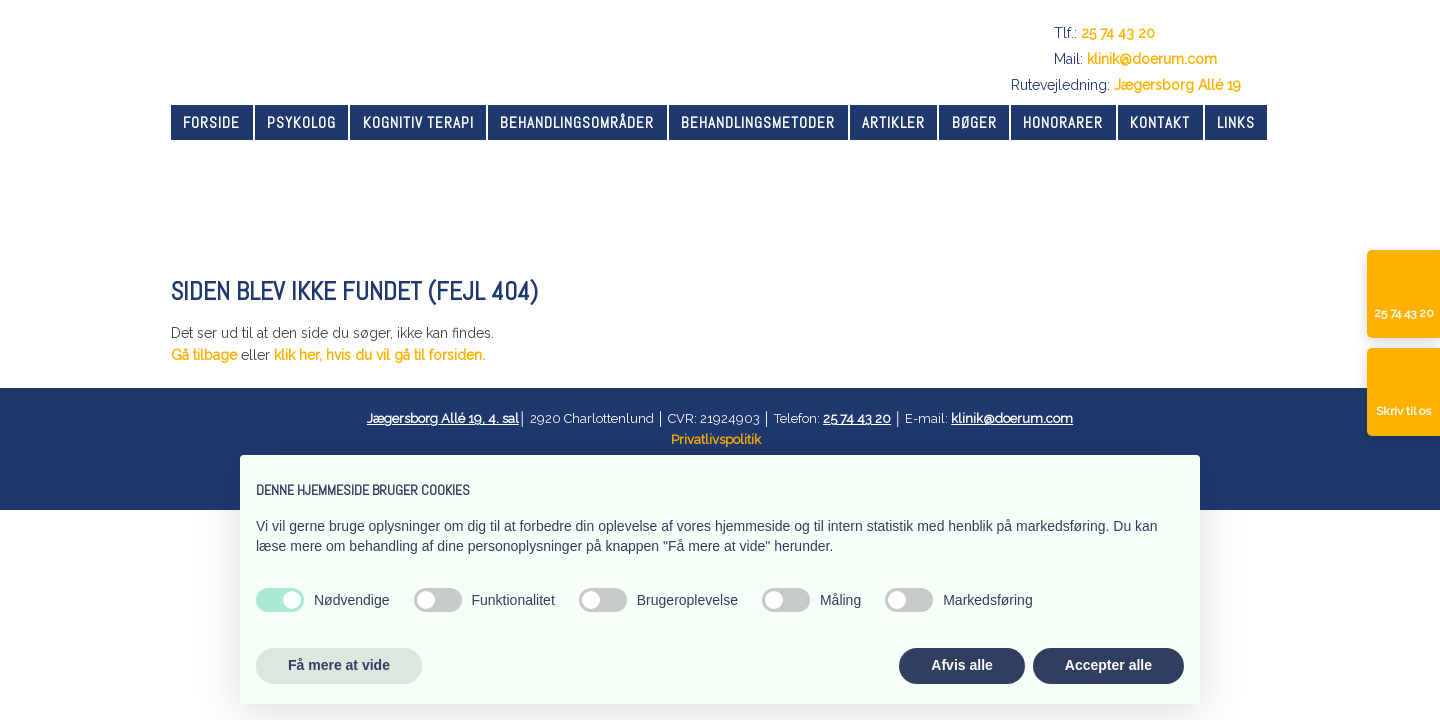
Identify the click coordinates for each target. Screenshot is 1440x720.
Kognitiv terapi (418, 122)
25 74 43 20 (1118, 33)
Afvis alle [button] (961, 665)
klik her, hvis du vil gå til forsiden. (379, 355)
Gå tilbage (204, 355)
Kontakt (1160, 122)
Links (1236, 122)
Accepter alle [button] (1108, 665)
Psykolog (301, 122)
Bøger (974, 122)
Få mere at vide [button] (339, 665)
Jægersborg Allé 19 (1177, 85)
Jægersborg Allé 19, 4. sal (443, 418)
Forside (211, 122)
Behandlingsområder (577, 122)
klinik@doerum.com (1152, 59)
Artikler (893, 122)
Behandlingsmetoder (758, 122)
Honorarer (1063, 122)
